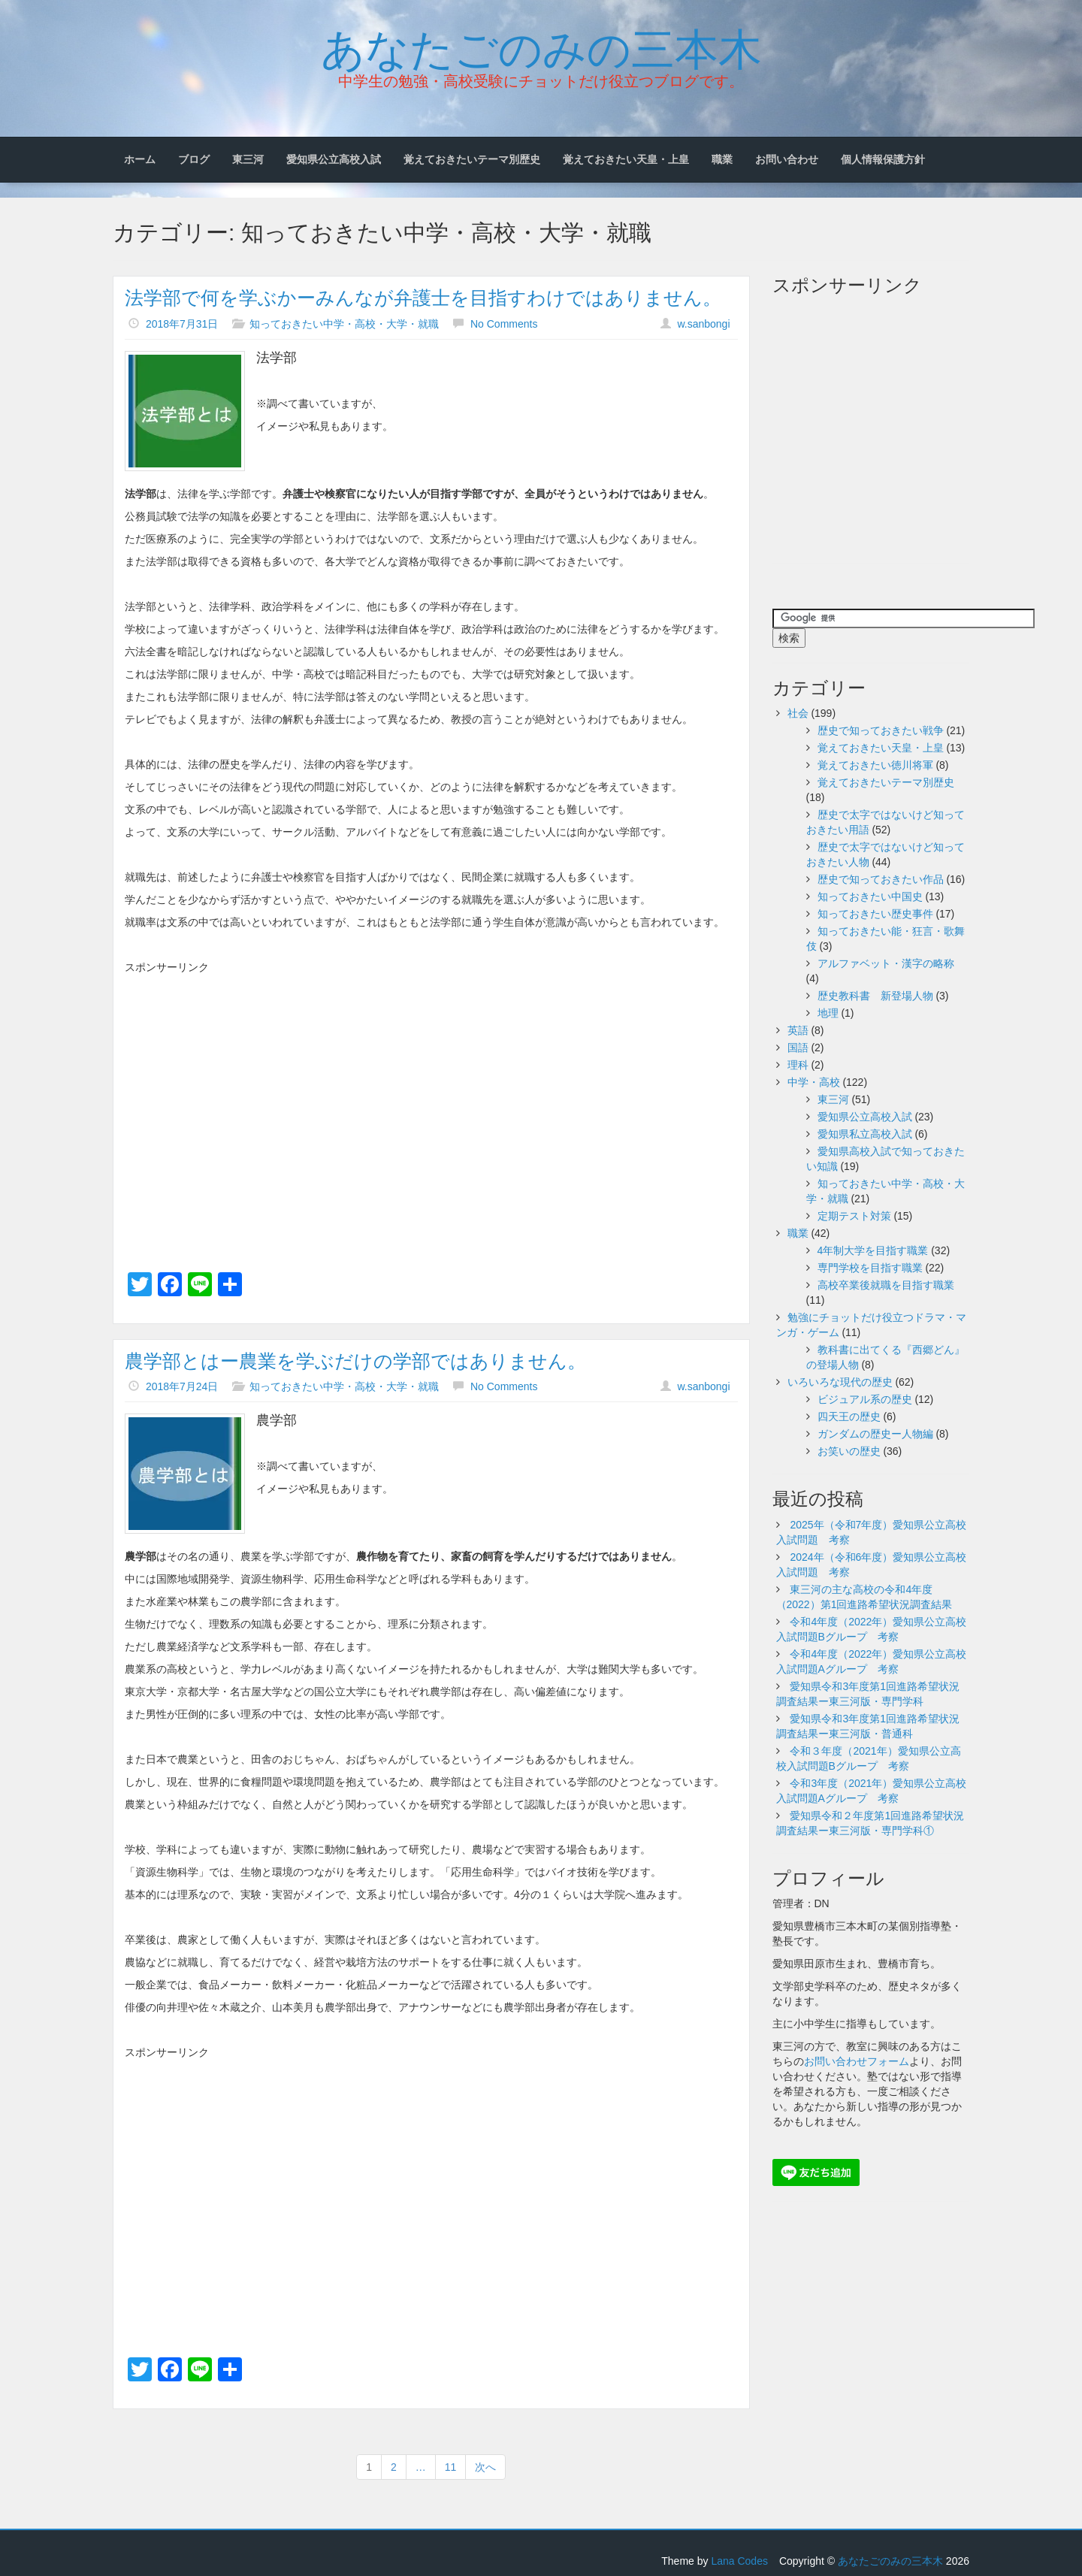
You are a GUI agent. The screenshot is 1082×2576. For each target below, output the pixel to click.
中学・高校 (813, 1082)
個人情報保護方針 (883, 159)
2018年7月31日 (182, 324)
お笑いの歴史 (849, 1451)
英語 (797, 1030)
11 (451, 2467)
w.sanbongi (703, 324)
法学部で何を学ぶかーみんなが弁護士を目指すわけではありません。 (423, 297)
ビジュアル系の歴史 (865, 1399)
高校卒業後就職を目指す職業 (886, 1285)
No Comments (503, 324)
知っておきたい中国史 (870, 896)
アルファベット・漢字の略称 (886, 963)
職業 (722, 159)
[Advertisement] (431, 1087)
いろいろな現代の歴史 (840, 1382)
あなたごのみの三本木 (541, 46)
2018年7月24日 (182, 1386)
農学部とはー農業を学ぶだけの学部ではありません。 (355, 1360)
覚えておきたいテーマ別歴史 (471, 159)
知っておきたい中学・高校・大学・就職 (344, 324)
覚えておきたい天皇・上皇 (626, 159)
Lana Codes (739, 2561)
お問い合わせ (786, 159)
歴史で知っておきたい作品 (881, 879)
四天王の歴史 (849, 1416)
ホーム (140, 159)
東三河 (248, 159)
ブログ (194, 159)
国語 (797, 1048)
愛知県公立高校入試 (333, 159)
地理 (828, 1013)
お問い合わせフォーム (856, 2061)
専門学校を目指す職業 (870, 1268)
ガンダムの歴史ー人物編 (875, 1434)
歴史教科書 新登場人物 (875, 996)
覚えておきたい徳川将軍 (875, 765)
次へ (485, 2467)
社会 (797, 713)
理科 (797, 1065)
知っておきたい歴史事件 (875, 914)
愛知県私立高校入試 (865, 1134)
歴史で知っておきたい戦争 (881, 730)
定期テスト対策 (854, 1216)
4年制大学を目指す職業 (873, 1250)
